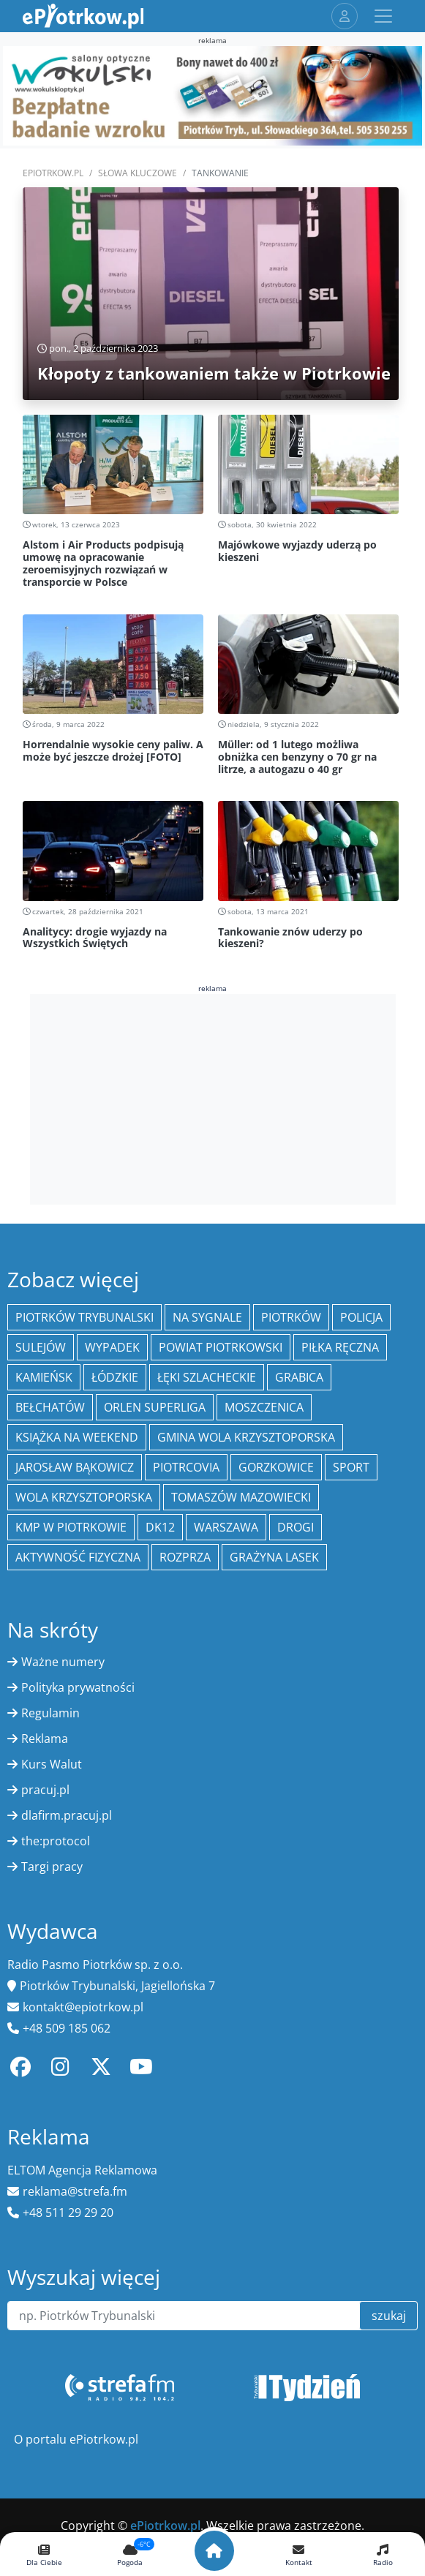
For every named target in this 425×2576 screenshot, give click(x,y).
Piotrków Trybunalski (84, 1317)
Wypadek (112, 1347)
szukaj (389, 2316)
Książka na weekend (76, 1437)
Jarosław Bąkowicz (74, 1467)
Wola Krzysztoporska (83, 1497)
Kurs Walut (51, 1764)
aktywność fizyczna (77, 1557)
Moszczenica (264, 1407)
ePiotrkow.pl (53, 173)
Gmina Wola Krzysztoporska (246, 1437)
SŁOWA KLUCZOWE (137, 173)
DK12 (160, 1527)
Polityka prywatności (78, 1687)
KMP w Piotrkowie (71, 1527)
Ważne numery (63, 1662)
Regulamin (50, 1713)
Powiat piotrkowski (220, 1347)
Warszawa (226, 1527)
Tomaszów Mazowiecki (241, 1497)
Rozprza (185, 1557)
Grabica (299, 1377)
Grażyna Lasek (274, 1557)
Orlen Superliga (155, 1407)
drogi (295, 1527)
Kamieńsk (43, 1377)
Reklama (44, 1738)
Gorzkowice (276, 1467)
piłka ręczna (340, 1347)
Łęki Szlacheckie (206, 1377)
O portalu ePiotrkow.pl (76, 2439)
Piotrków (291, 1317)
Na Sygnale (207, 1317)
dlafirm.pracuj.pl (66, 1815)
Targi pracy (52, 1866)
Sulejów (40, 1347)
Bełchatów (50, 1407)
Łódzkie (114, 1377)
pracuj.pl (45, 1790)
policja (361, 1317)
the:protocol (55, 1841)
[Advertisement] (213, 1097)
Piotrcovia (186, 1467)
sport (351, 1467)
